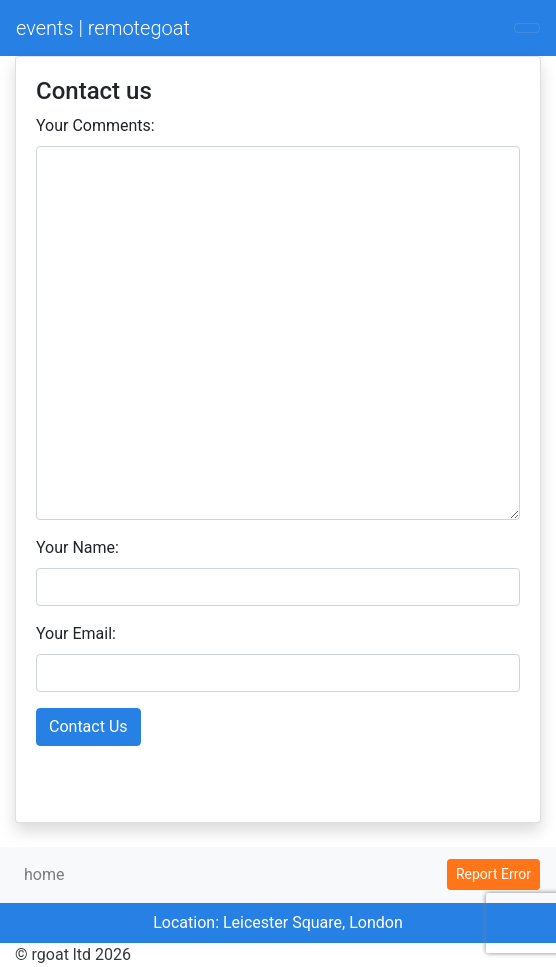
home (44, 874)
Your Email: (76, 633)
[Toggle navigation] (527, 28)
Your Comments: (95, 125)
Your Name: (77, 547)
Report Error (493, 874)
